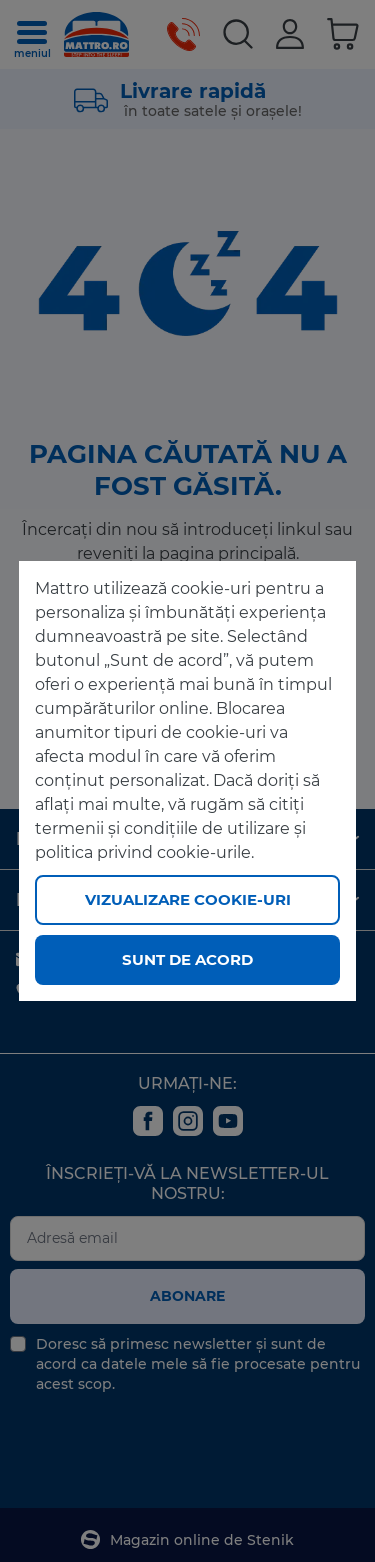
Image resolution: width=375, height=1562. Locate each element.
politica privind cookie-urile (143, 852)
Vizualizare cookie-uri (188, 899)
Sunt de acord (187, 959)
